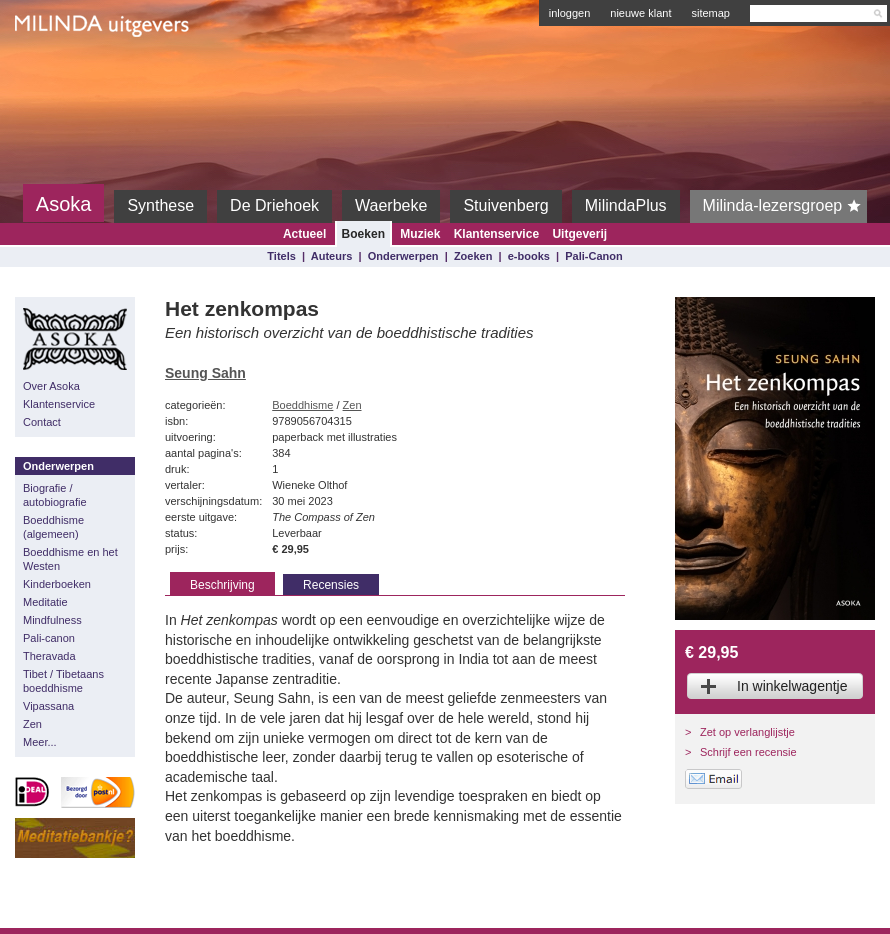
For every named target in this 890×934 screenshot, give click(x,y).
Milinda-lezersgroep (785, 206)
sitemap (710, 13)
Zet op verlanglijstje (747, 732)
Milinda (56, 72)
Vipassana (48, 706)
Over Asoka (51, 386)
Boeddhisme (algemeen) (53, 527)
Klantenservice (496, 234)
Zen (32, 724)
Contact (42, 422)
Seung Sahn (205, 373)
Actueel (304, 234)
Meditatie (45, 602)
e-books (529, 256)
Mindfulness (52, 620)
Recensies (331, 585)
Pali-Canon (593, 256)
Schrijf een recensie (748, 752)
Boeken (363, 234)
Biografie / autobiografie (55, 495)
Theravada (49, 656)
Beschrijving (222, 585)
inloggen (570, 13)
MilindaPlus (626, 205)
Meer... (40, 742)
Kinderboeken (57, 584)
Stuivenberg (505, 205)
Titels (281, 256)
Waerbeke (391, 205)
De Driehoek (274, 205)
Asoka (64, 204)
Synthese (160, 205)
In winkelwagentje (792, 686)
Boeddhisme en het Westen (70, 559)
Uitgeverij (579, 234)
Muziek (420, 234)
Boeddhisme (302, 405)
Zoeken (473, 256)
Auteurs (332, 256)
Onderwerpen (403, 256)
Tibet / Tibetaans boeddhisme (63, 681)
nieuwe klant (640, 13)
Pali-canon (49, 638)
